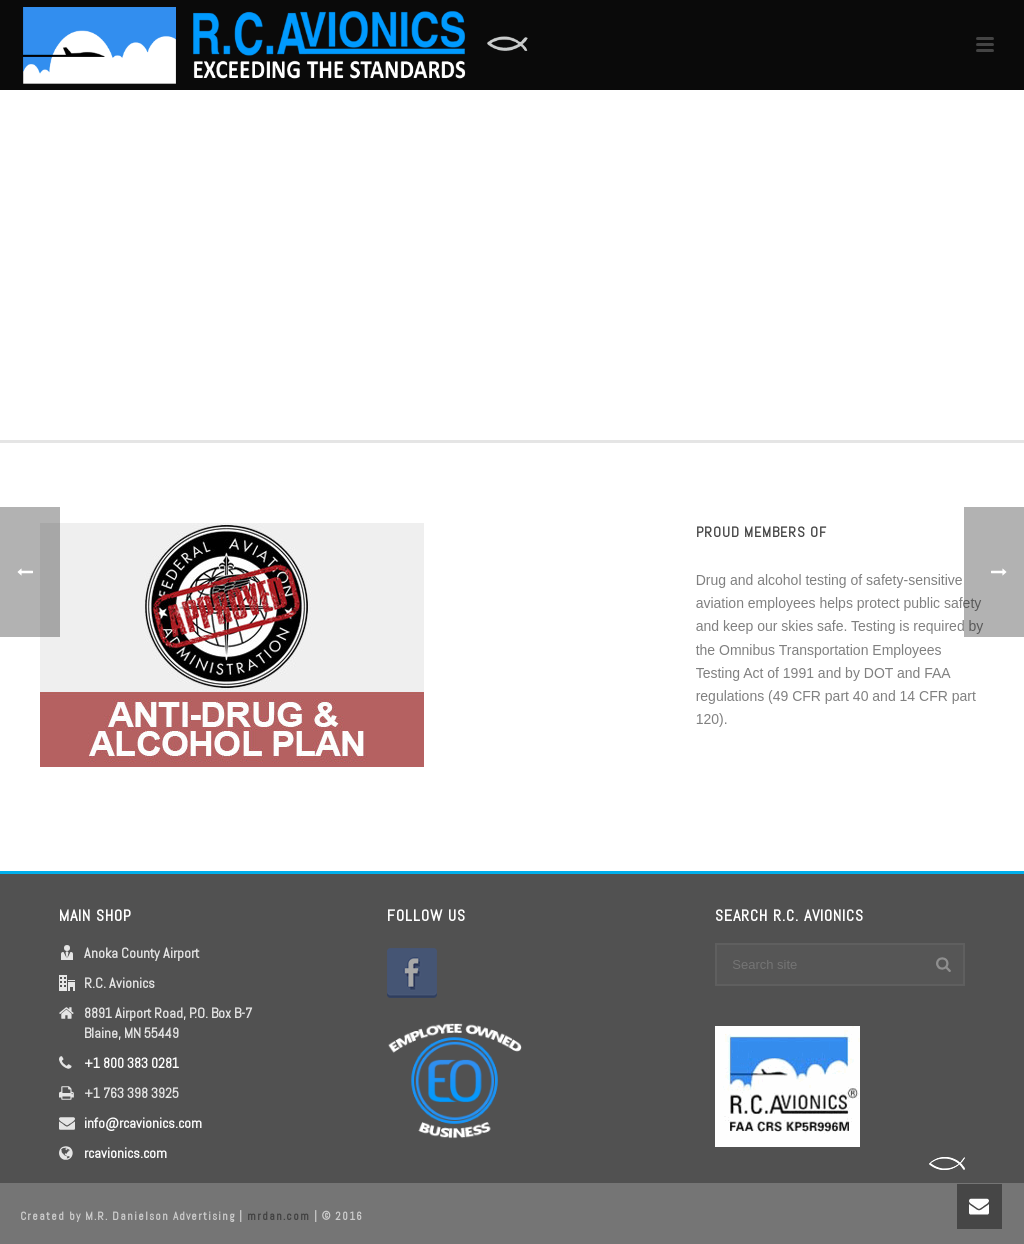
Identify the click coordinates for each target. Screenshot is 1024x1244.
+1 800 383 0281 (131, 1063)
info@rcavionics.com (143, 1123)
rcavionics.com (125, 1153)
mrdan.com (278, 1216)
